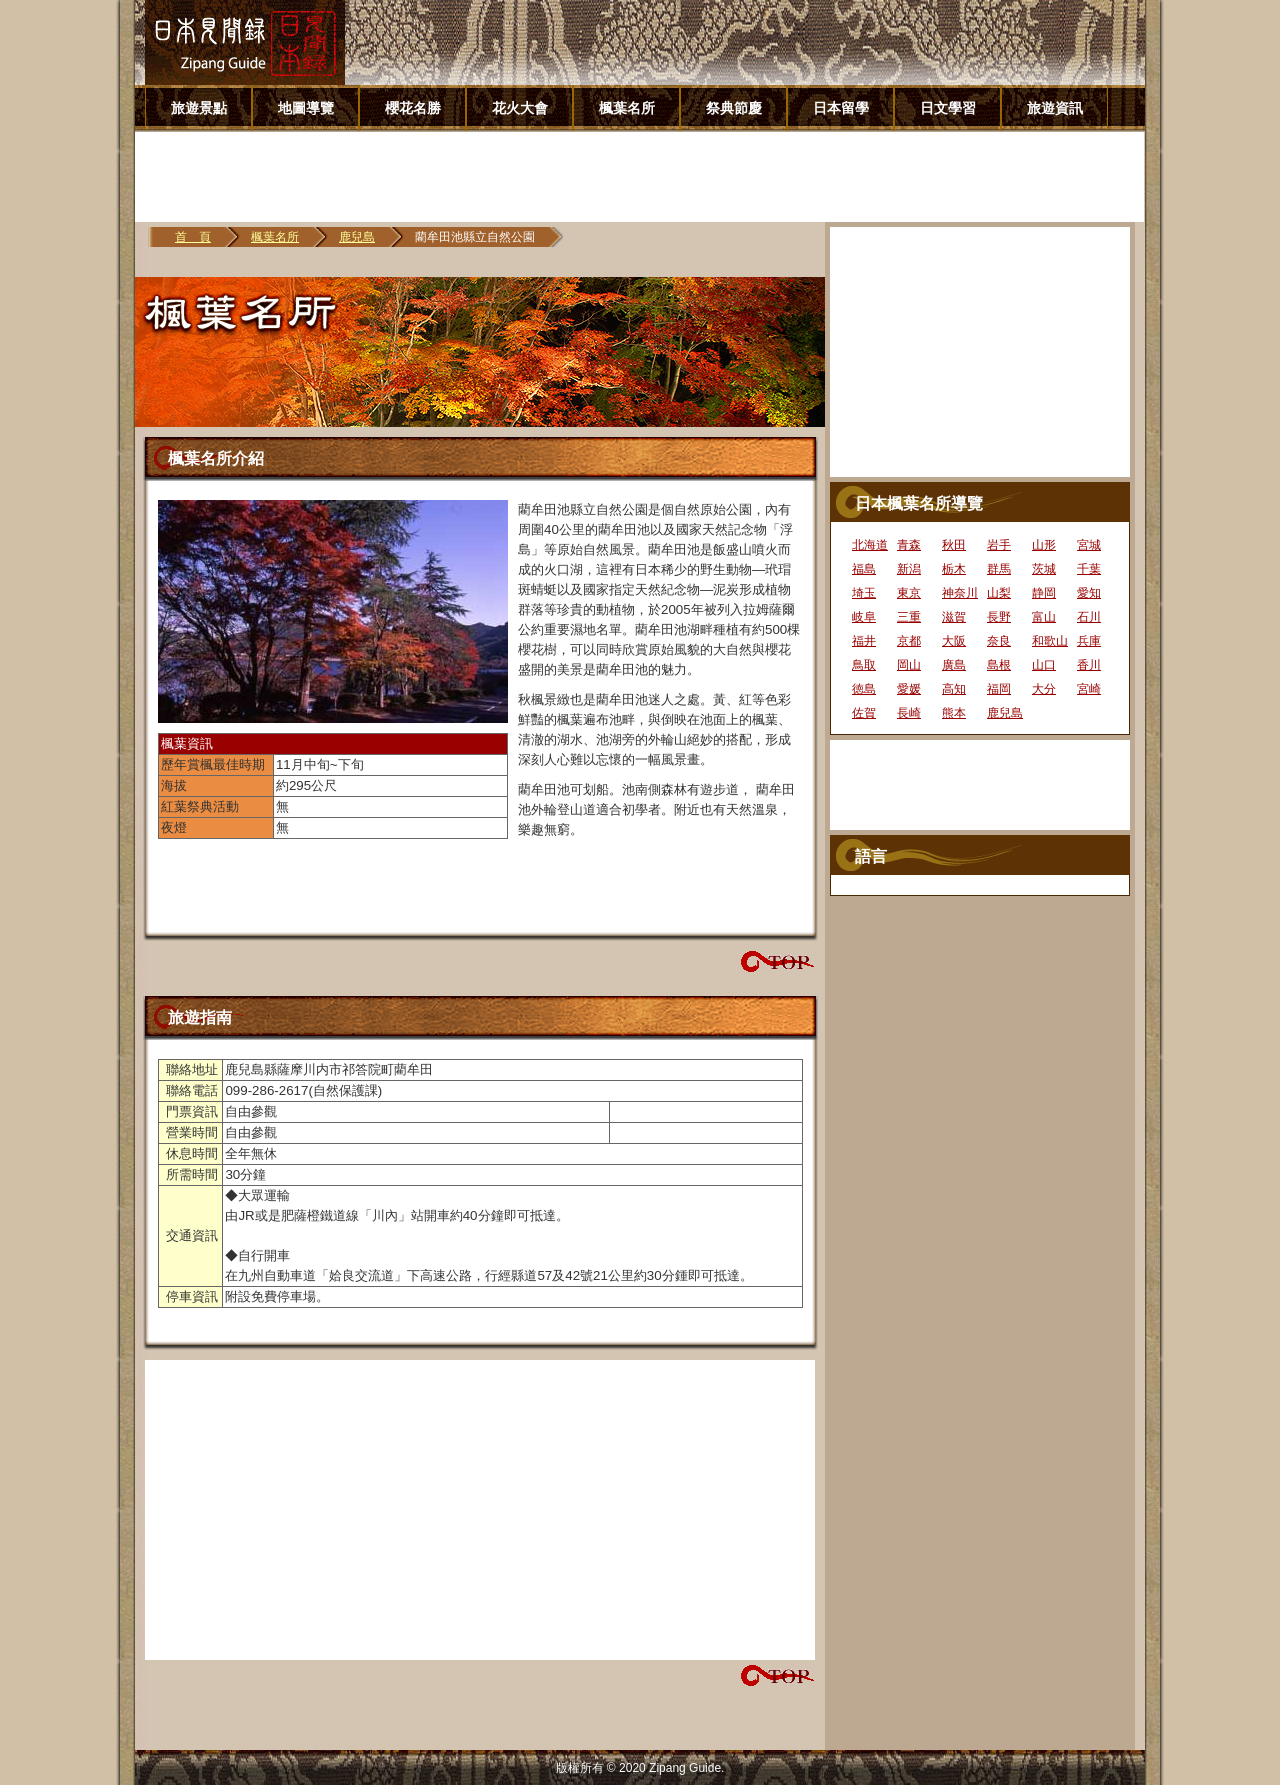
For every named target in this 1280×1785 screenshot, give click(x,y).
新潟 (909, 569)
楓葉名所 (627, 108)
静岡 (1044, 593)
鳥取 (864, 665)
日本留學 (841, 108)
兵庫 (1089, 641)
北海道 (870, 545)
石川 (1089, 617)
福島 (864, 569)
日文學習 (948, 108)
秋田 (954, 545)
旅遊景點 (199, 108)
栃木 (954, 569)
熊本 (954, 713)
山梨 (999, 593)
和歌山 (1050, 641)
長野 (999, 617)
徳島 (864, 689)
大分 (1044, 689)
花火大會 (520, 108)
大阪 (954, 641)
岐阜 (864, 617)
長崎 (909, 713)
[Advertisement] (647, 177)
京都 (909, 641)
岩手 (999, 545)
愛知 (1089, 593)
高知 (954, 689)
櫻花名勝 (413, 108)
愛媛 (909, 689)
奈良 (999, 641)
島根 (999, 665)
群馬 (999, 569)
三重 (909, 617)
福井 (864, 641)
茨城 (1044, 569)
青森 (909, 545)
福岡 (999, 689)
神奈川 (960, 593)
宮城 (1089, 545)
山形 (1044, 545)
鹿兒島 (357, 237)
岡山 (909, 665)
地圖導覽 (306, 108)
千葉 (1089, 569)
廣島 (954, 665)
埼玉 (864, 593)
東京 (909, 593)
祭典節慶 (734, 108)
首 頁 (193, 237)
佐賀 (864, 713)
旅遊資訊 (1055, 108)
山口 (1044, 665)
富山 (1044, 617)
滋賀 (954, 617)
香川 (1089, 665)
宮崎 (1089, 689)
